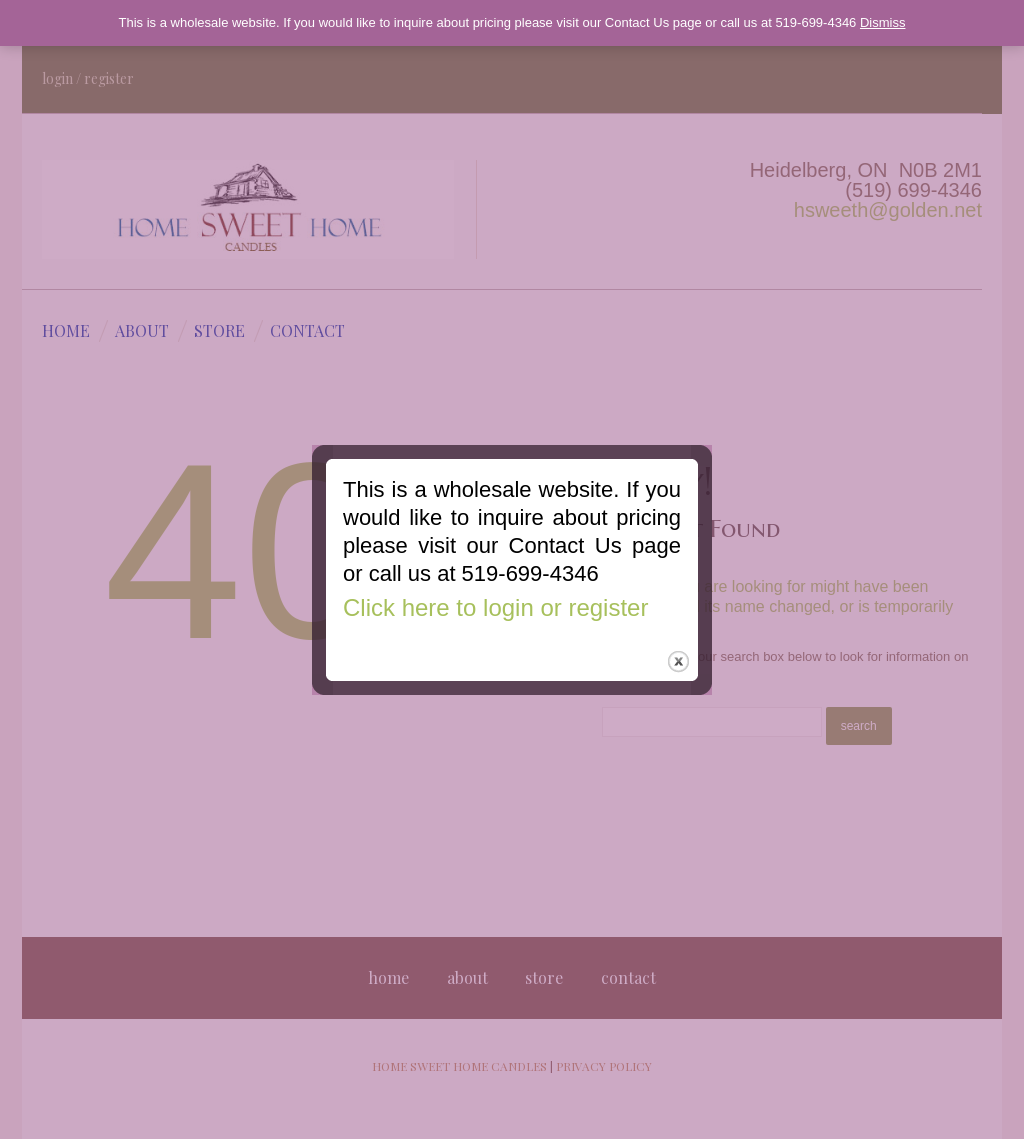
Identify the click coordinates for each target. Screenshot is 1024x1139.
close (680, 678)
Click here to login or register (493, 620)
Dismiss (883, 22)
